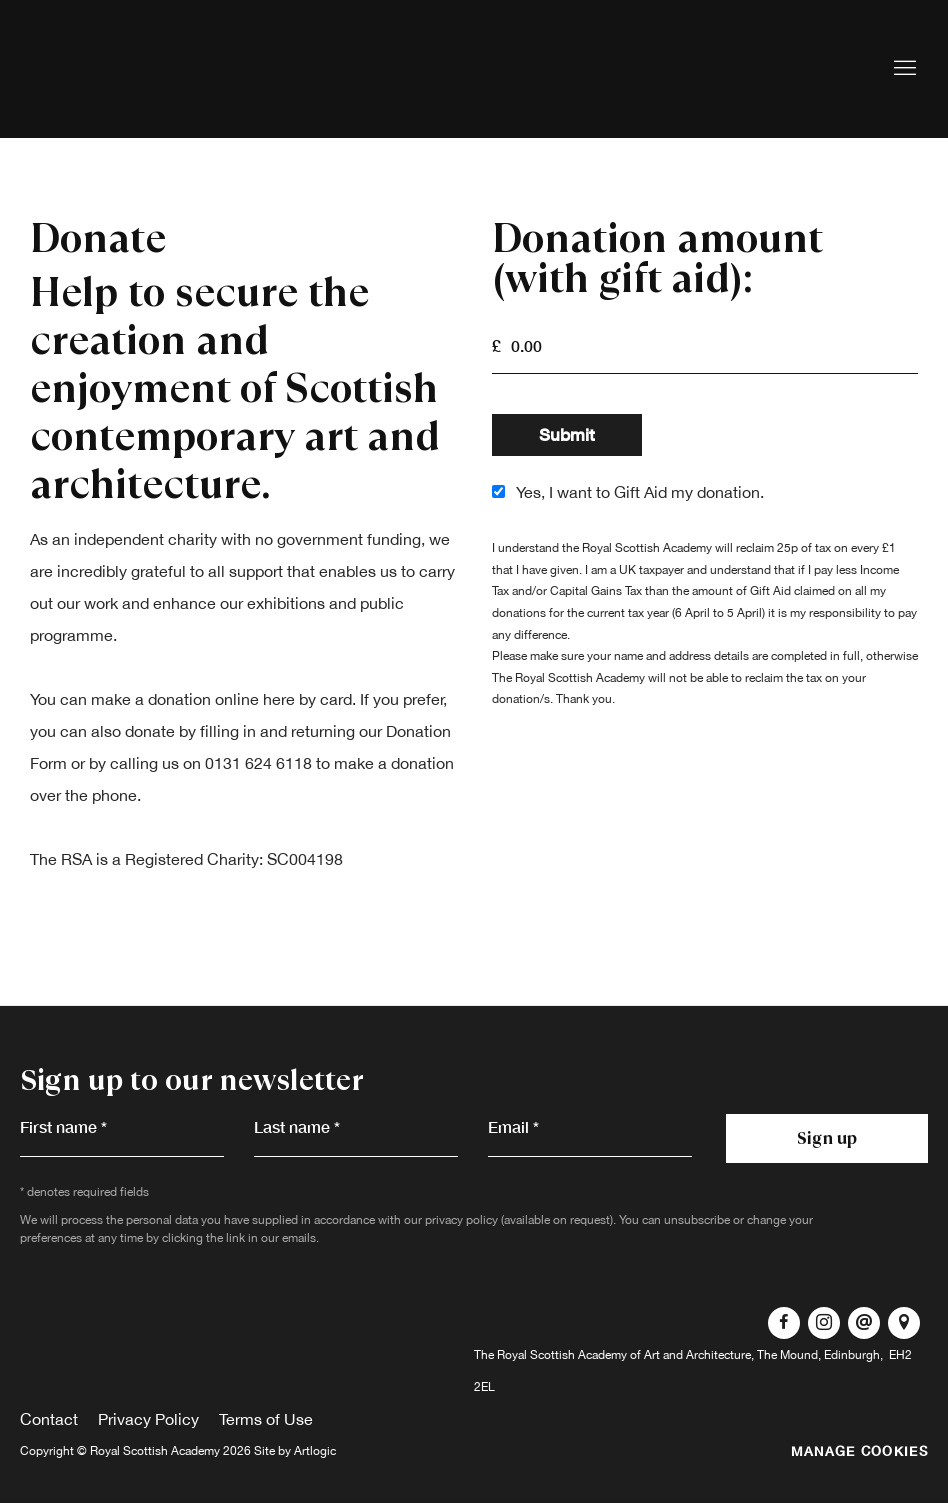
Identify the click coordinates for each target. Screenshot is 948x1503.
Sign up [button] (827, 1138)
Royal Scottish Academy (150, 69)
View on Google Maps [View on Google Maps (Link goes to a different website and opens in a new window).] (904, 1323)
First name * (63, 1126)
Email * (513, 1126)
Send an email (864, 1323)
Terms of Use (266, 1419)
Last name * (297, 1126)
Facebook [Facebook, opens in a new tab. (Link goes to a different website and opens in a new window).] (784, 1323)
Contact (49, 1419)
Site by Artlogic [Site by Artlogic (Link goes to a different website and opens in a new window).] (295, 1451)
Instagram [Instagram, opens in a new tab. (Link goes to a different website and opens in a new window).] (824, 1323)
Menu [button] (903, 69)
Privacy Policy (148, 1419)
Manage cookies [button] (859, 1451)
